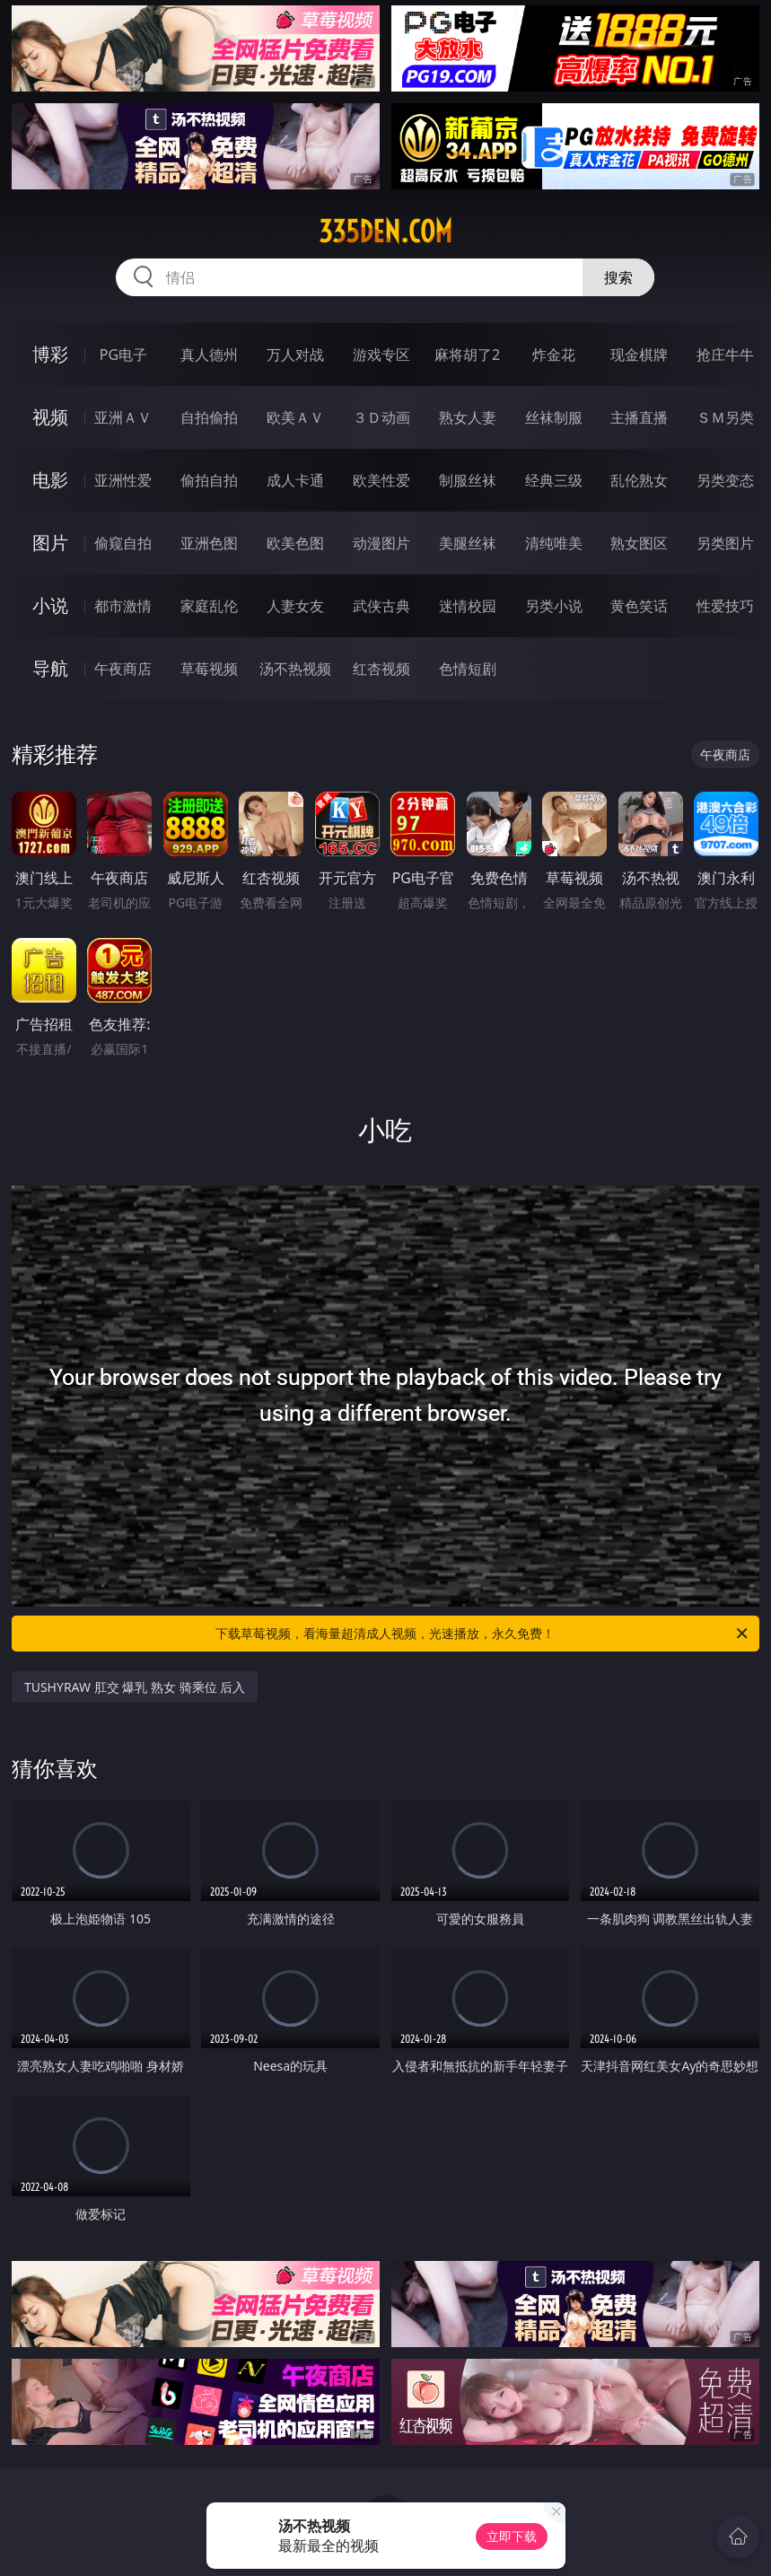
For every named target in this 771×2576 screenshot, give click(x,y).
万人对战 (295, 354)
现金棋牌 (639, 354)
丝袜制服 (554, 417)
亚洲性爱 (123, 480)
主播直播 (639, 417)
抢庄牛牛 (725, 354)
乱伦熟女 (639, 480)
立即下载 (511, 2536)
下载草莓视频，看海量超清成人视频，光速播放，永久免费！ (482, 1633)
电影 (50, 480)
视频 (50, 417)
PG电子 (123, 354)
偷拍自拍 (209, 480)
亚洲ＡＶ (123, 417)
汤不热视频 (295, 669)
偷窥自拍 (123, 543)
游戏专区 (381, 354)
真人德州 (209, 354)
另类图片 (725, 543)
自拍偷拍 (209, 417)
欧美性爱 (381, 480)
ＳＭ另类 (725, 417)
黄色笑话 (639, 606)
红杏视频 (381, 669)
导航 (50, 668)
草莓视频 (209, 669)
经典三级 (554, 480)
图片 (50, 542)
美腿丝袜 (467, 543)
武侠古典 (381, 606)
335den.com (385, 232)
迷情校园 (467, 606)
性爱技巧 (725, 606)
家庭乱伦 (209, 606)
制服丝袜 (467, 480)
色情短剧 (467, 669)
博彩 (50, 354)
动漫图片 (381, 543)
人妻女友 (295, 606)
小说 (50, 605)
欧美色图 (295, 543)
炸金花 (553, 354)
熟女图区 (639, 543)
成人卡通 (295, 480)
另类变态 (725, 480)
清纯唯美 (554, 543)
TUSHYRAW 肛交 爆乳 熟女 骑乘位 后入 (134, 1686)
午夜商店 (123, 669)
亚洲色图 (209, 543)
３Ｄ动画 (381, 417)
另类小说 (554, 606)
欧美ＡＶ (295, 417)
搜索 (618, 277)
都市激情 (123, 606)
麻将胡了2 (467, 354)
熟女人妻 (467, 417)
